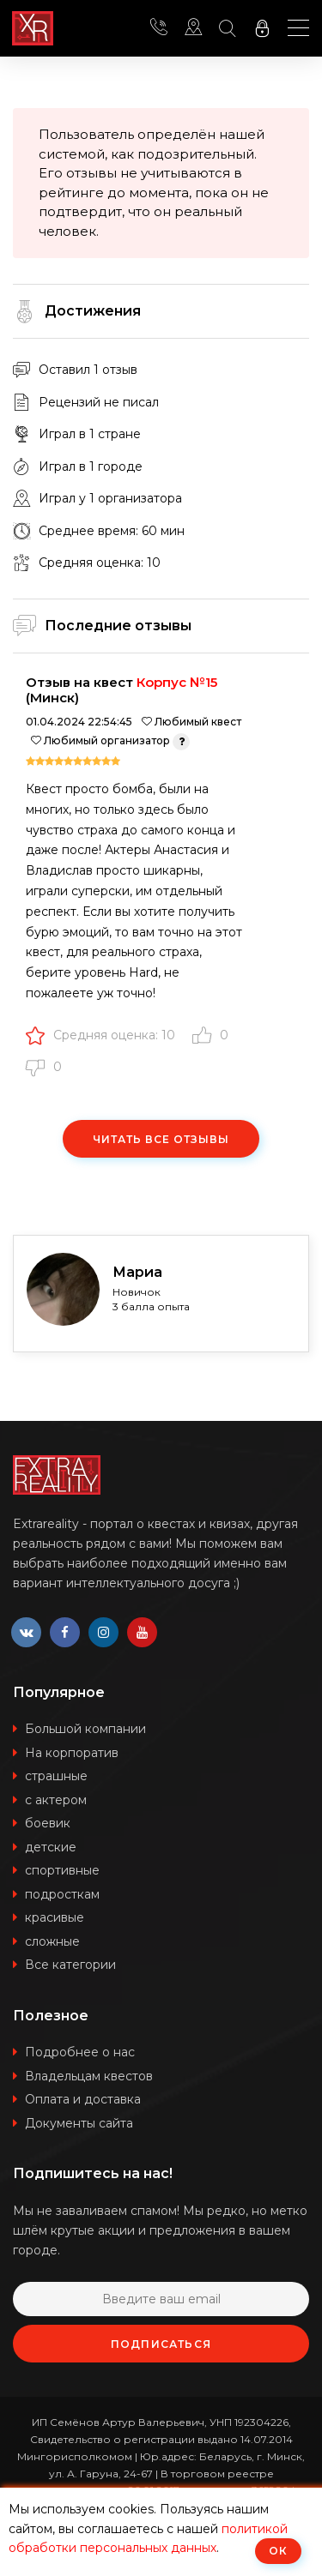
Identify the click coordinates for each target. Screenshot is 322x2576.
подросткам (62, 1894)
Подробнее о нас (80, 2052)
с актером (56, 1800)
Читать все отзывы (160, 1139)
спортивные (62, 1870)
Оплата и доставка (83, 2099)
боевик (47, 1823)
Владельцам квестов (89, 2076)
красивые (54, 1917)
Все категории (70, 1964)
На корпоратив (71, 1752)
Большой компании (85, 1728)
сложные (52, 1941)
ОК (278, 2550)
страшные (56, 1776)
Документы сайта (79, 2123)
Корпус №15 (177, 682)
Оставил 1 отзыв (88, 369)
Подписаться (161, 2344)
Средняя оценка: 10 (100, 1035)
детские (50, 1847)
